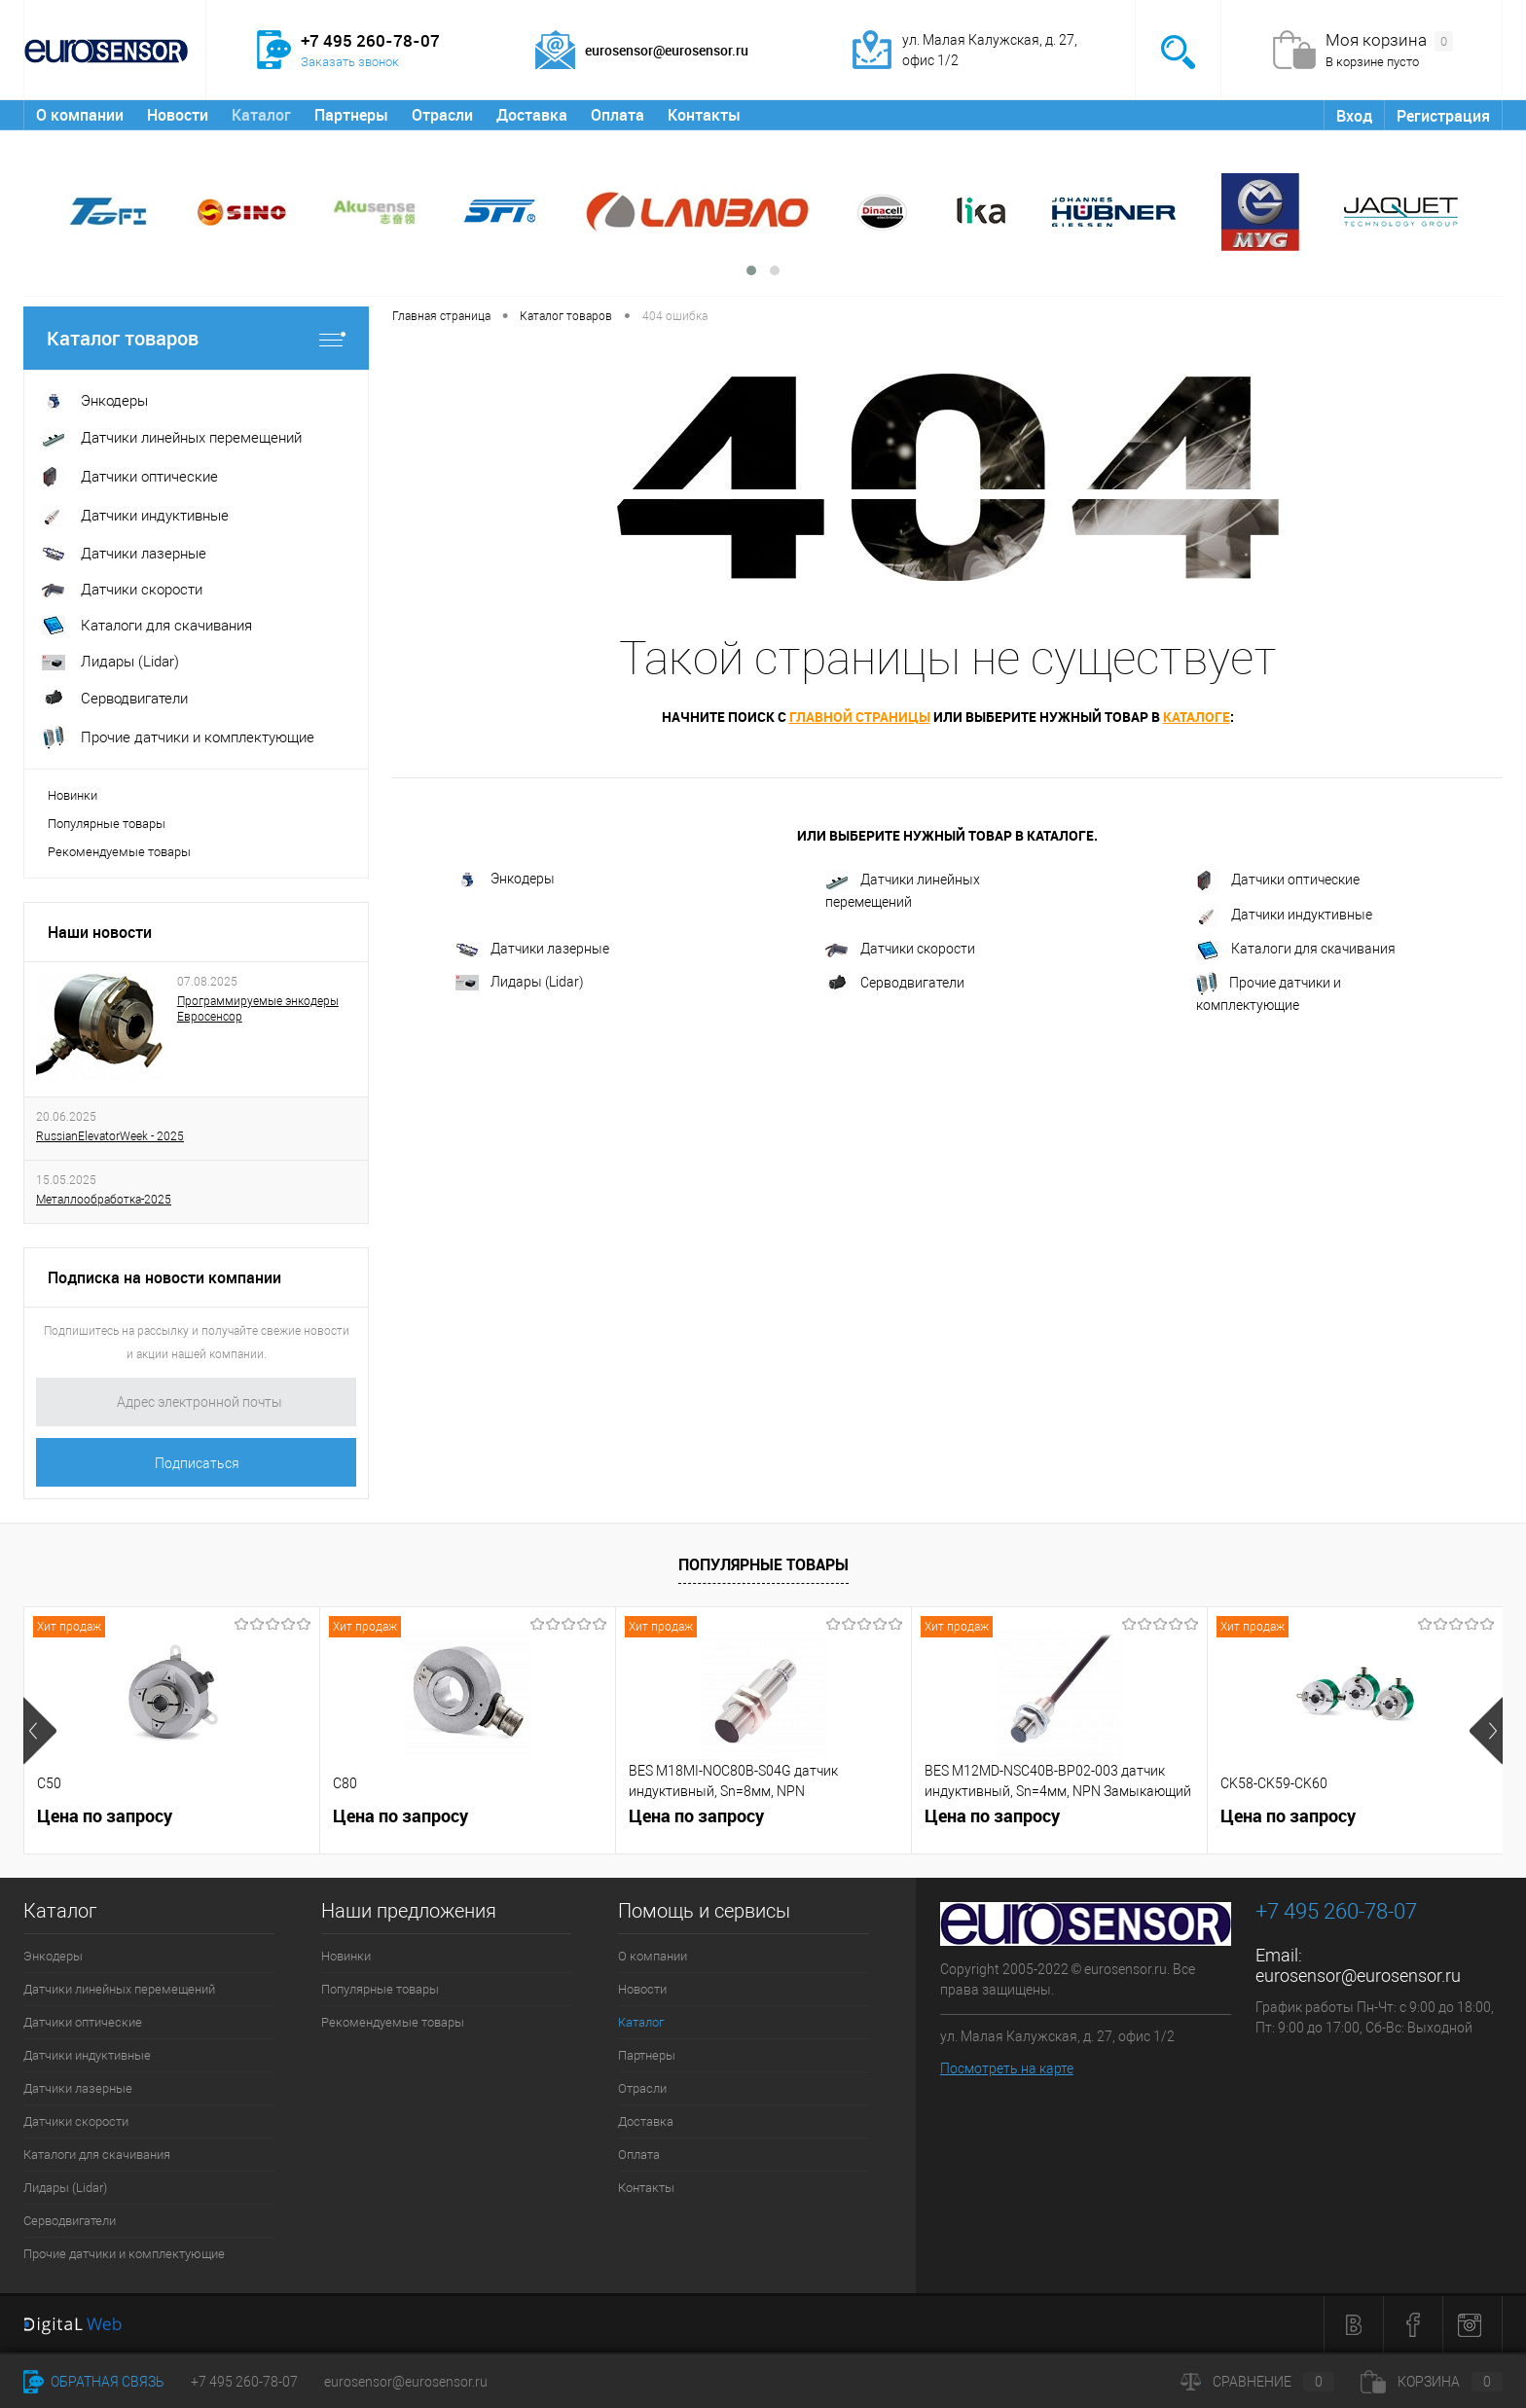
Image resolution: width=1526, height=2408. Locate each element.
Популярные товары (106, 823)
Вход (1354, 115)
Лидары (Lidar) (519, 982)
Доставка (531, 115)
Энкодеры (505, 879)
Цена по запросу (104, 1816)
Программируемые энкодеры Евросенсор (258, 1009)
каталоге (1196, 716)
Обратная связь (93, 2382)
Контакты (704, 115)
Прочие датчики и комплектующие (1268, 992)
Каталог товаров (196, 338)
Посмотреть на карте (1006, 2068)
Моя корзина (1389, 41)
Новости (177, 115)
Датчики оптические (1278, 880)
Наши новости (100, 932)
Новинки (72, 795)
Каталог (261, 115)
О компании (80, 115)
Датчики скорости (900, 949)
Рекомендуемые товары (119, 852)
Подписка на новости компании (164, 1277)
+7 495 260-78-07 (244, 2382)
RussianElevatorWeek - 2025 (110, 1136)
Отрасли (442, 115)
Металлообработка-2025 (103, 1199)
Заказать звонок (350, 61)
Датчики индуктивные (1284, 915)
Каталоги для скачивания (1296, 950)
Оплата (617, 115)
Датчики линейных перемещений (902, 889)
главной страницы (859, 716)
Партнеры (351, 115)
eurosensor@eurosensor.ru (1358, 1975)
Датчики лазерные (532, 949)
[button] (751, 270)
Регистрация (1443, 115)
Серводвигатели (894, 983)
